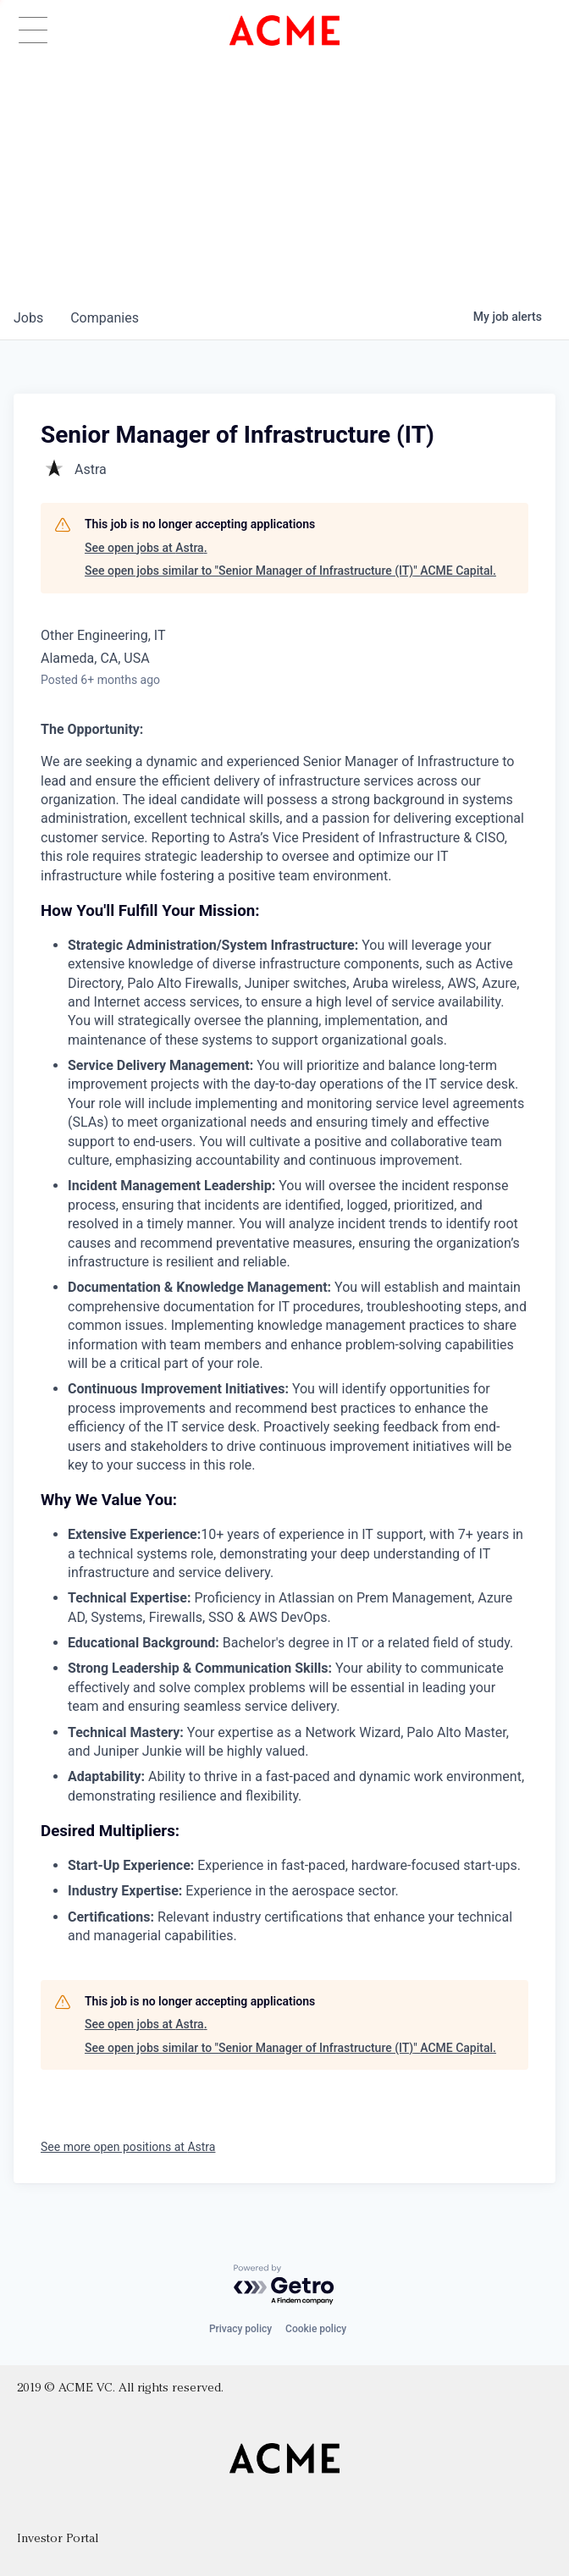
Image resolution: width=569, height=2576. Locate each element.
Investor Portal (57, 2539)
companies (104, 318)
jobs (28, 318)
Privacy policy (240, 2329)
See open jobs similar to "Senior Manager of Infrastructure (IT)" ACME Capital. (290, 570)
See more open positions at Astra (128, 2147)
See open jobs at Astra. (146, 547)
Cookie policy (315, 2329)
